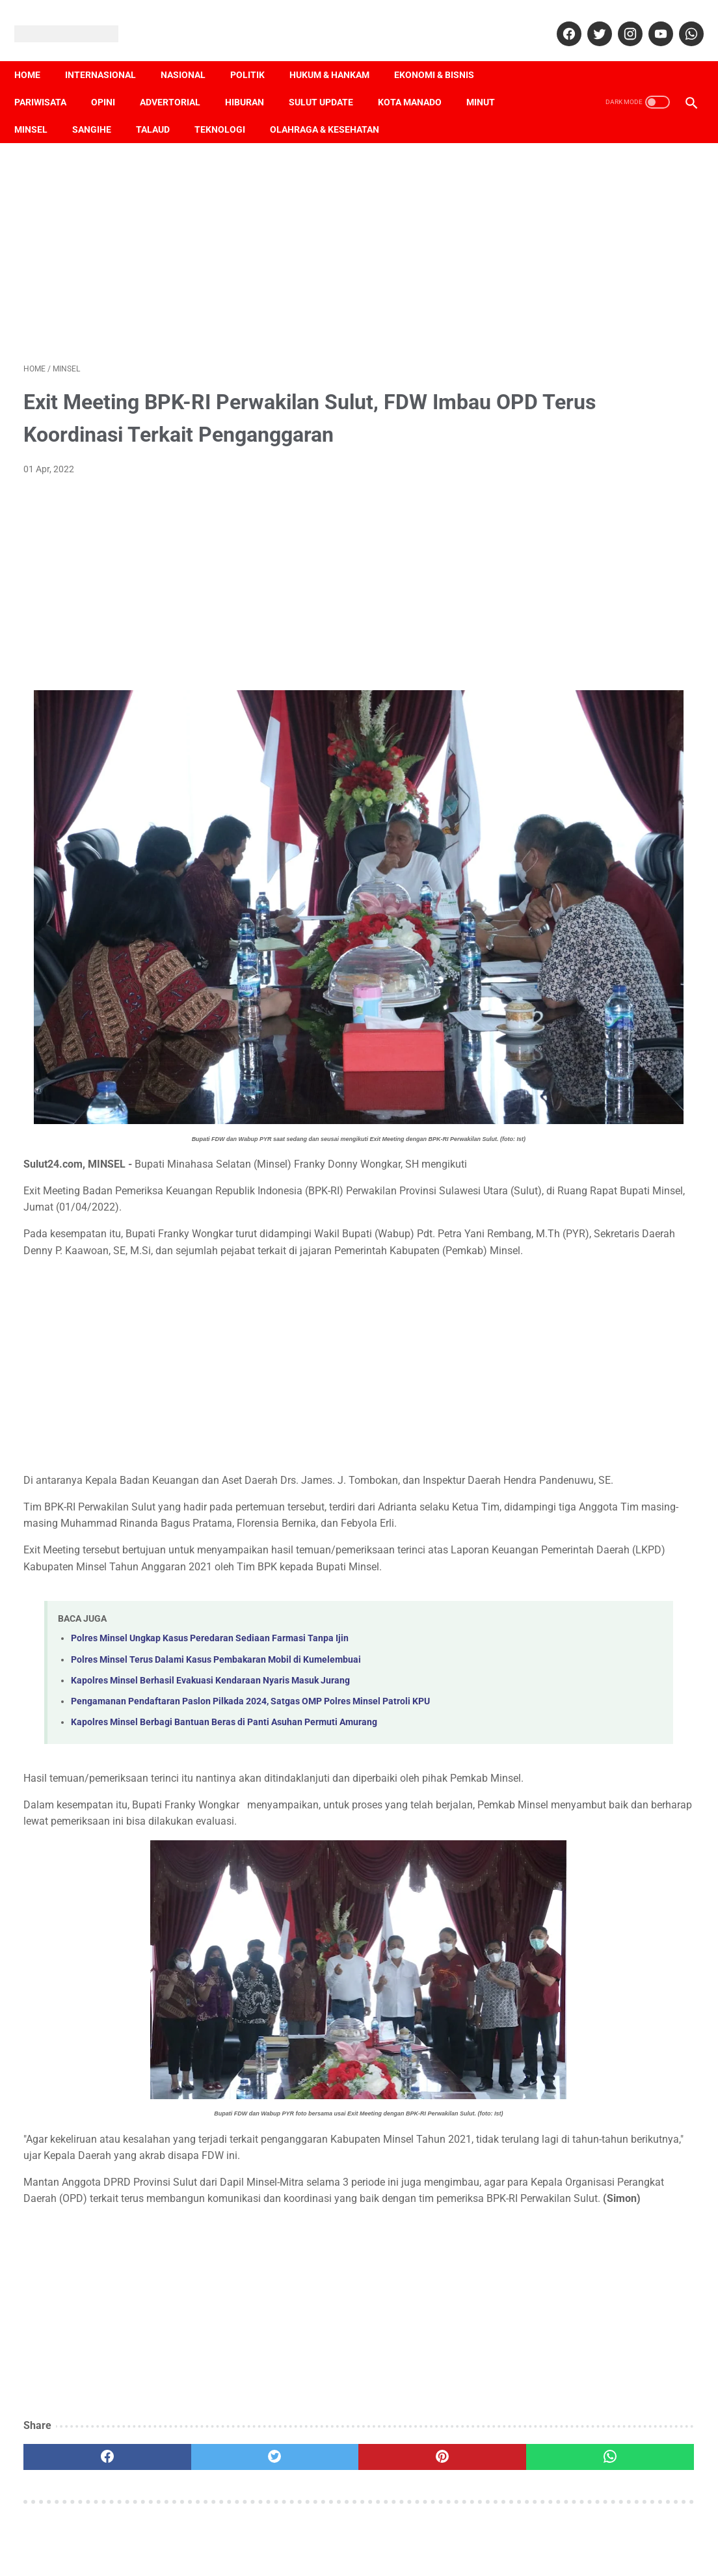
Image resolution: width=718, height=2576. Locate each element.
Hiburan (253, 80)
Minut (489, 80)
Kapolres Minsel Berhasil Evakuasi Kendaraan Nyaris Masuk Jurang (210, 1617)
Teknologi (229, 107)
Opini (112, 80)
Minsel (40, 107)
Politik (256, 52)
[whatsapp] (681, 19)
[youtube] (650, 19)
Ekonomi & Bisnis (443, 52)
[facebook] (558, 19)
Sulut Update (330, 80)
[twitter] (589, 19)
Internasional (109, 52)
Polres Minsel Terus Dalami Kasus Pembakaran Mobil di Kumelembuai (216, 1596)
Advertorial (179, 80)
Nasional (192, 52)
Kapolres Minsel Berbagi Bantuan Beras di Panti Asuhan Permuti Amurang (224, 1659)
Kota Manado (419, 80)
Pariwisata (49, 80)
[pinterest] (304, 2460)
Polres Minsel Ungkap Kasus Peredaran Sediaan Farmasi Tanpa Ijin (210, 1575)
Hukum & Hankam (339, 52)
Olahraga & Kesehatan (333, 107)
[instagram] (619, 19)
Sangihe (100, 107)
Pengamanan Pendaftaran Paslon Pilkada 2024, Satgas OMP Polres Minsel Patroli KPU (250, 1638)
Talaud (162, 107)
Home (36, 52)
